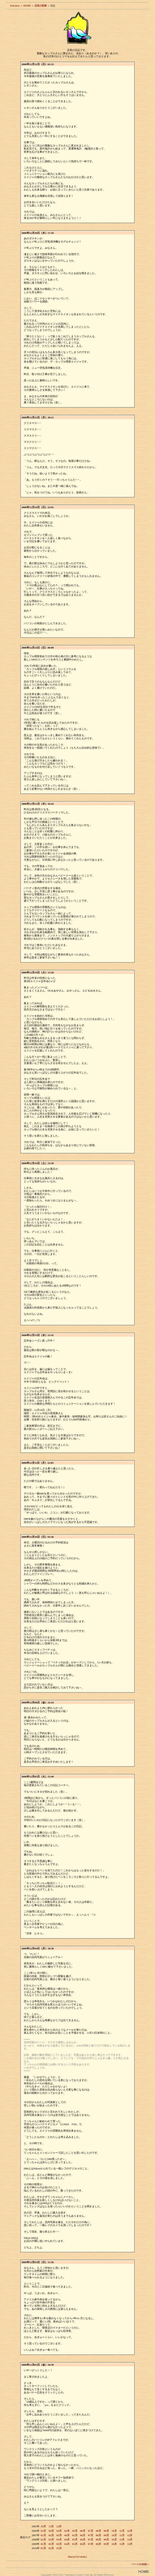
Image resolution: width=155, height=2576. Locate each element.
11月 (51, 2526)
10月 (43, 2526)
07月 (90, 2530)
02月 (51, 2530)
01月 (43, 2530)
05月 (75, 2530)
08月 (98, 2530)
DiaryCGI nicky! (77, 2556)
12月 (59, 2526)
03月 (59, 2530)
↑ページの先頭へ (140, 2564)
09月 (106, 2530)
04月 (67, 2530)
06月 (82, 2530)
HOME (27, 5)
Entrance (15, 5)
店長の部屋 (41, 5)
